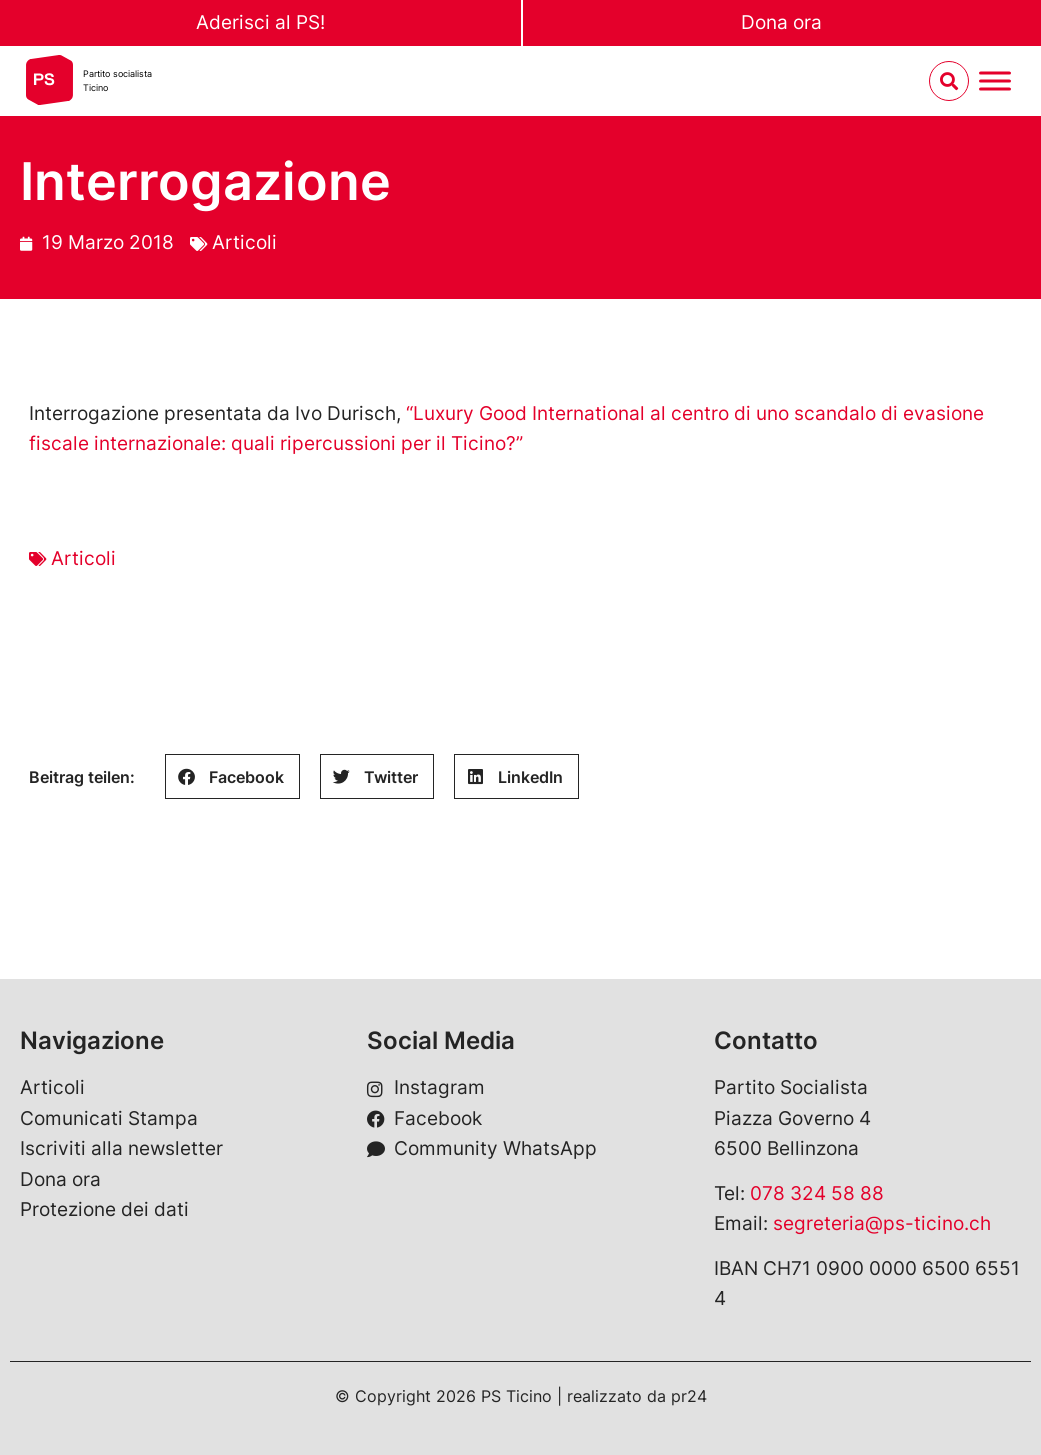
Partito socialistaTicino (117, 80)
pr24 (689, 1396)
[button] (232, 776)
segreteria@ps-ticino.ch (882, 1223)
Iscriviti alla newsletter (121, 1148)
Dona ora (781, 22)
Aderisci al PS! (260, 22)
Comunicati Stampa (109, 1118)
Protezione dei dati (104, 1209)
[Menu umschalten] (995, 81)
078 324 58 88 (817, 1193)
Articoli (244, 242)
